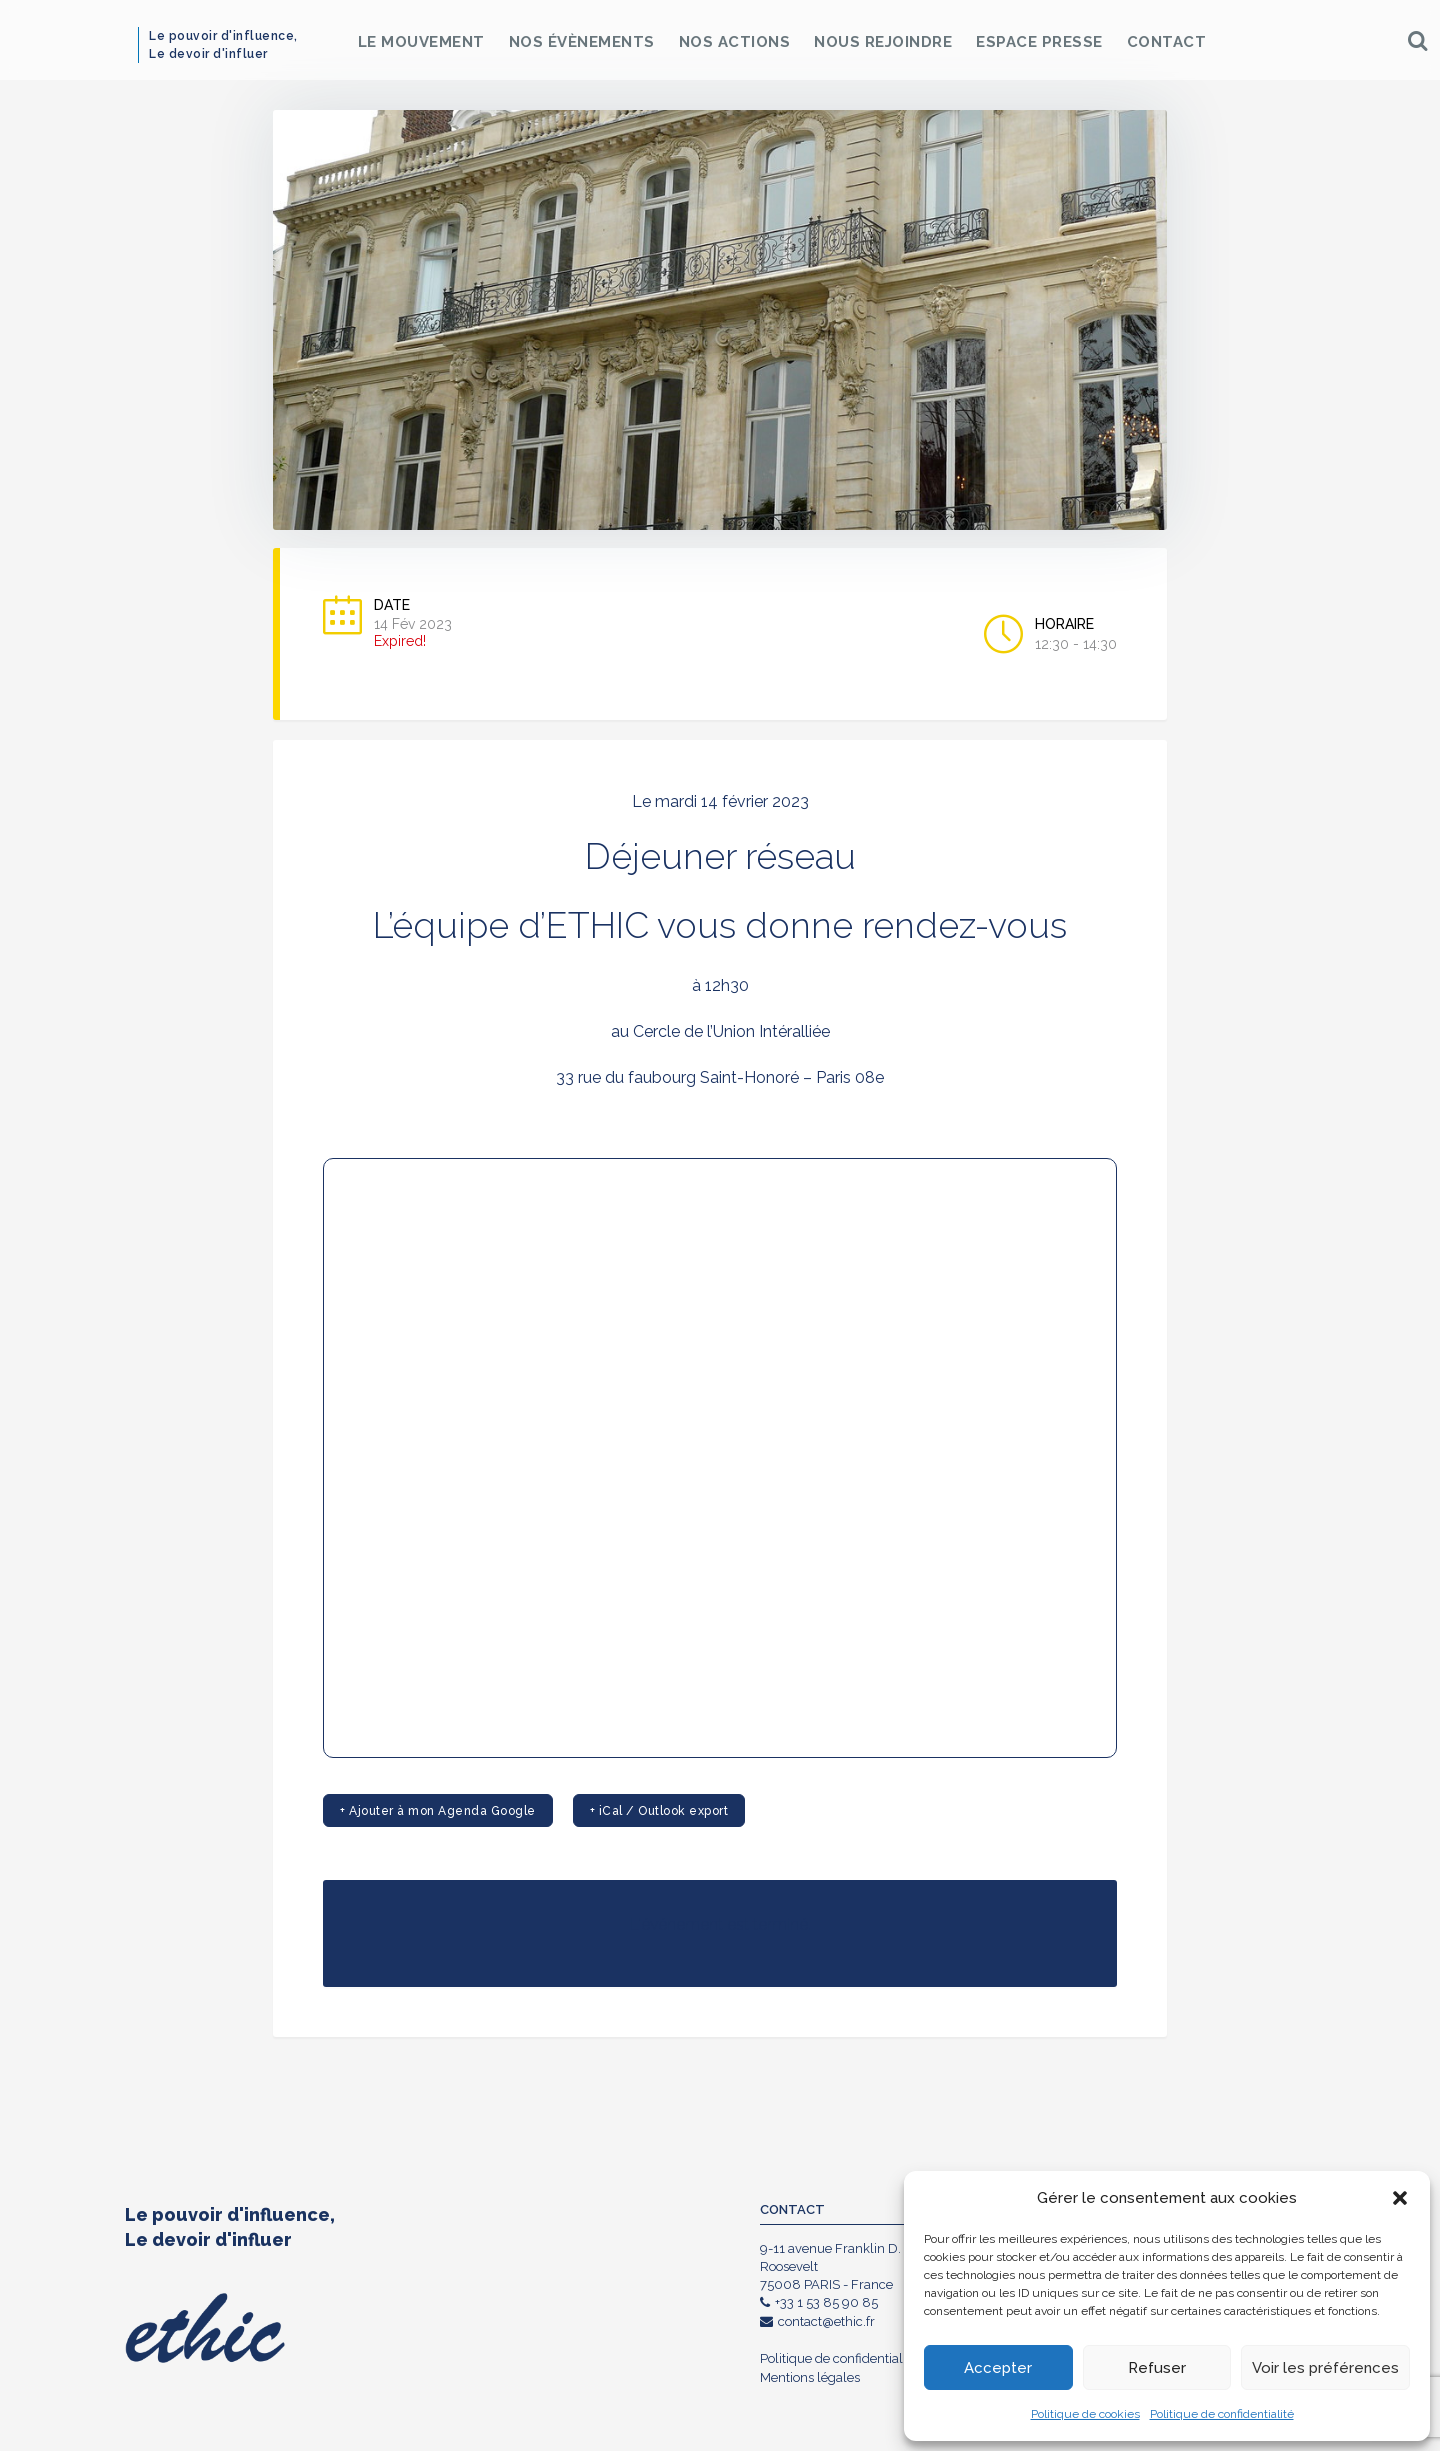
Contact (1167, 42)
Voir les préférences (1325, 2368)
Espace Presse (1039, 42)
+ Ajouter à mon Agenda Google (438, 1811)
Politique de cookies (1085, 2414)
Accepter (998, 2368)
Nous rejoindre (883, 42)
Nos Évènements (582, 42)
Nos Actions (735, 42)
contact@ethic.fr (817, 2321)
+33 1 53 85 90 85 (819, 2302)
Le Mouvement (421, 42)
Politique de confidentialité (1222, 2414)
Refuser (1157, 2368)
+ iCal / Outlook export (659, 1811)
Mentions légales (810, 2377)
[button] (1400, 2198)
